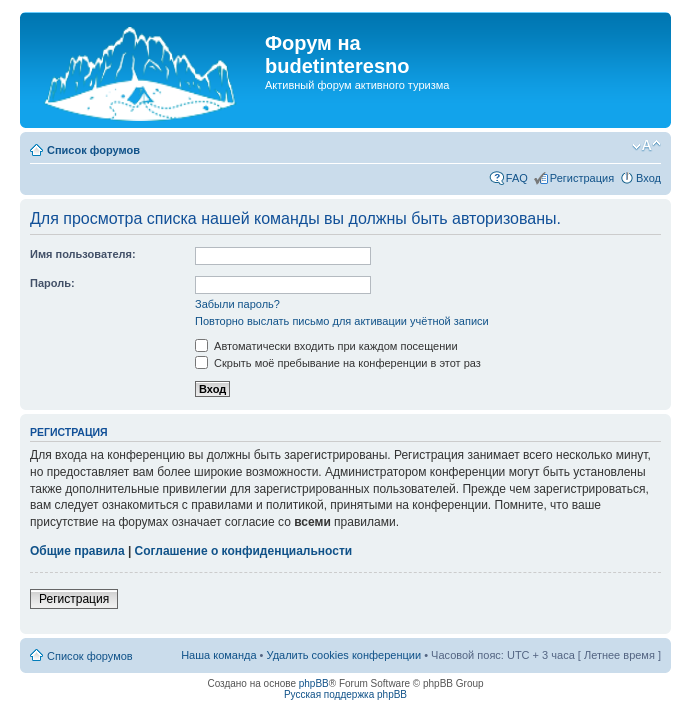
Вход (648, 178)
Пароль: (52, 283)
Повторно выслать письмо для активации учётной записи (342, 321)
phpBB (314, 683)
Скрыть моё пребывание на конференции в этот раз (338, 363)
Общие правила (77, 551)
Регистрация (582, 178)
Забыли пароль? (237, 304)
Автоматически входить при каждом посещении (326, 346)
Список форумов (93, 150)
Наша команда (218, 655)
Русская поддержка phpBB (345, 694)
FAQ (517, 178)
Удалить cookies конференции (344, 655)
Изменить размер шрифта (646, 146)
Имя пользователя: (83, 254)
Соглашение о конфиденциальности (244, 551)
